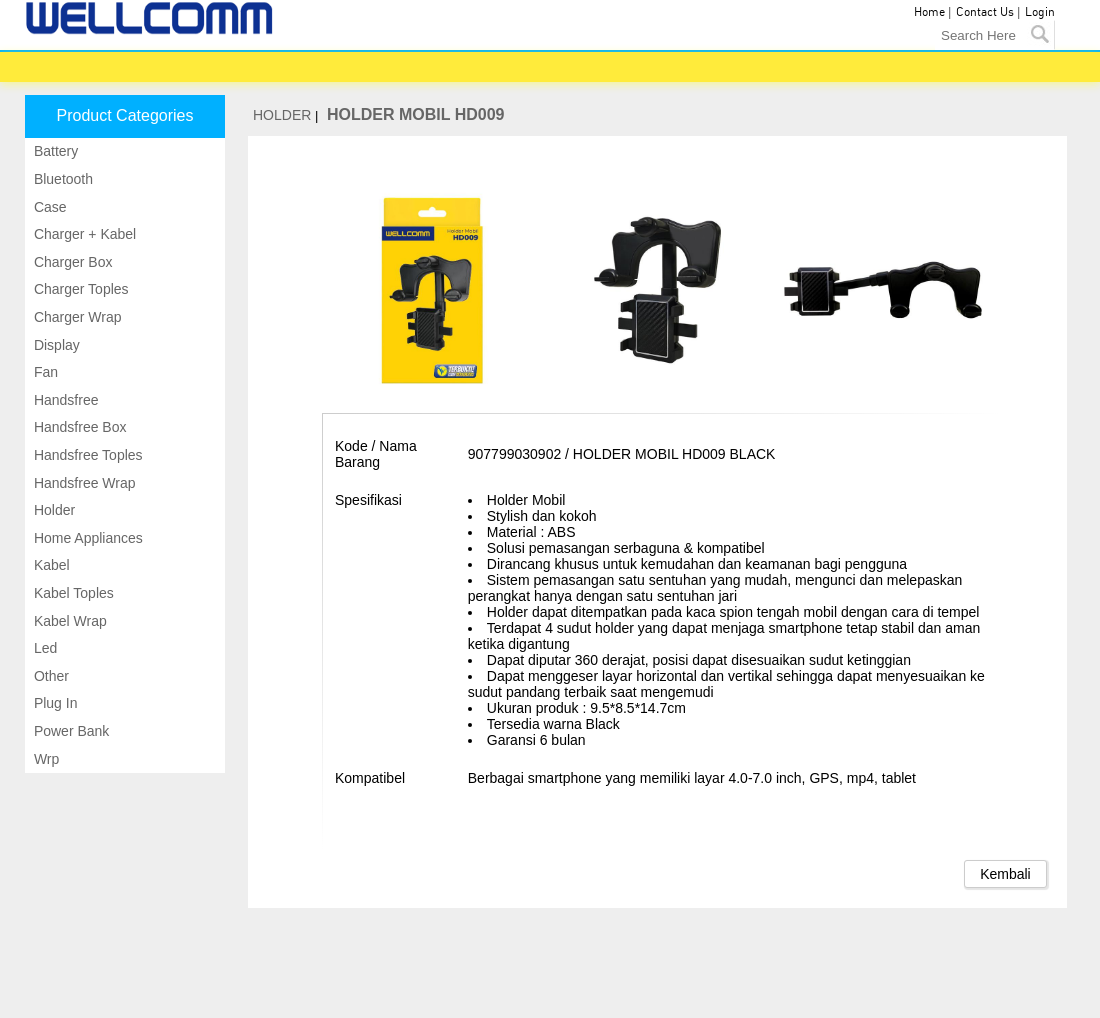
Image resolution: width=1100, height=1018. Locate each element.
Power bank (69, 731)
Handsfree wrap (83, 483)
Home (929, 12)
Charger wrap (76, 317)
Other (49, 676)
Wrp (44, 759)
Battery (54, 151)
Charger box (71, 262)
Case (48, 207)
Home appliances (86, 538)
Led (43, 648)
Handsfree (64, 400)
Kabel (50, 565)
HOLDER (282, 115)
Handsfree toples (86, 455)
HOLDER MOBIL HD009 (416, 114)
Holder (52, 510)
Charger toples (79, 289)
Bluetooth (61, 179)
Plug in (53, 703)
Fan (44, 372)
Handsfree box (78, 427)
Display (55, 345)
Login (1040, 12)
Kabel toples (72, 593)
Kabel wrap (68, 621)
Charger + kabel (83, 234)
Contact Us (985, 12)
